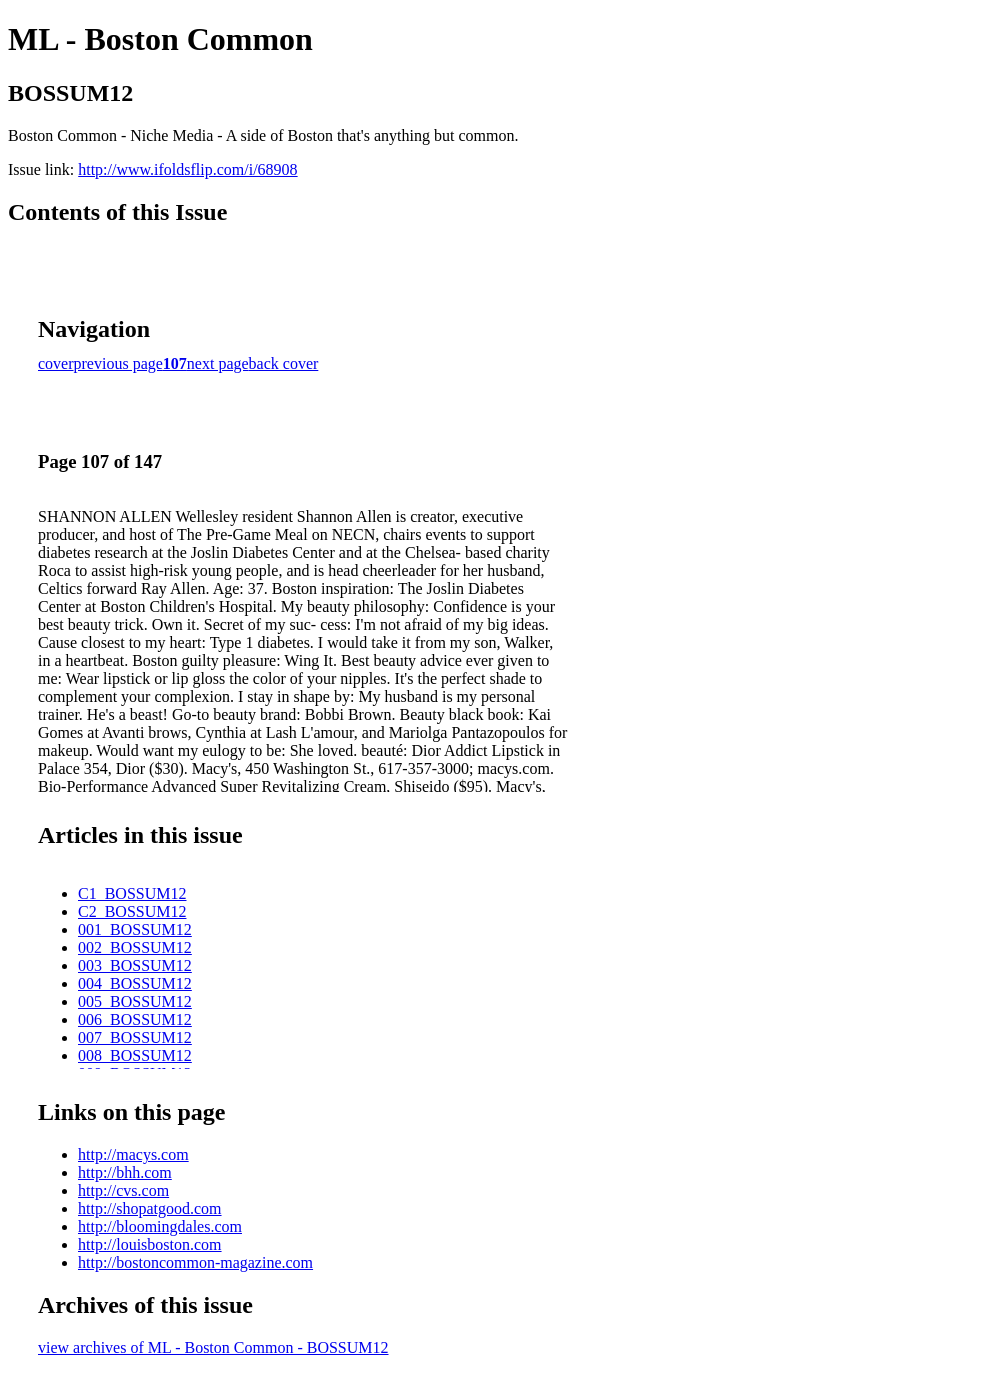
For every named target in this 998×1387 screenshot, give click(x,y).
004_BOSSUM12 (135, 983)
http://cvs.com (123, 1190)
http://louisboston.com (150, 1244)
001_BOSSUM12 (135, 929)
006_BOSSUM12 (135, 1019)
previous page (118, 363)
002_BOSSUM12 (135, 947)
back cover (284, 363)
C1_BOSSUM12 (132, 893)
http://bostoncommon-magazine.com (195, 1262)
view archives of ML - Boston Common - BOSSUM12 (213, 1347)
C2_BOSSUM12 (132, 911)
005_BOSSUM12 (135, 1001)
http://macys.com (133, 1154)
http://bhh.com (125, 1172)
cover (56, 363)
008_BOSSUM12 (135, 1055)
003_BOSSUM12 (135, 965)
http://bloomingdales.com (160, 1226)
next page (218, 363)
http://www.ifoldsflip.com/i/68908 (187, 169)
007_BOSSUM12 (135, 1037)
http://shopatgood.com (150, 1208)
